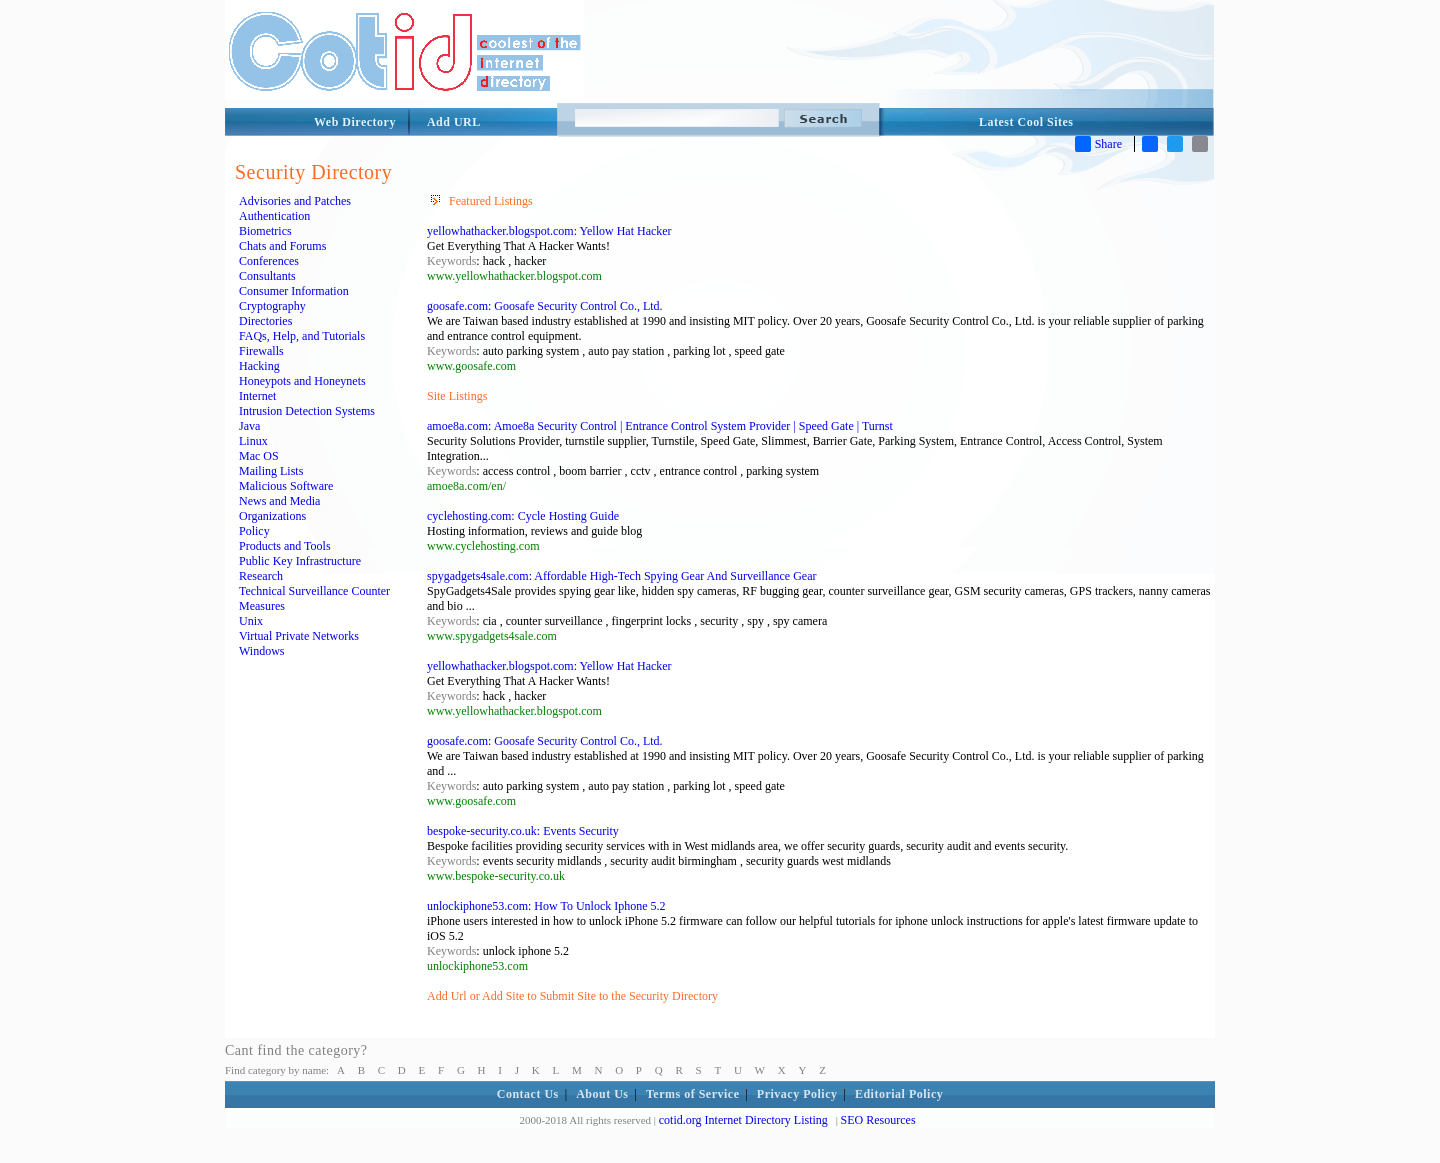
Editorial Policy (899, 1094)
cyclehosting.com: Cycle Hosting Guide (523, 516)
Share (1098, 144)
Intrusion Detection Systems (307, 411)
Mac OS (259, 456)
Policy (254, 531)
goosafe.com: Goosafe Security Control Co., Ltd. (545, 306)
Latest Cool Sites (1026, 122)
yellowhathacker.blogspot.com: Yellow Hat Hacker (549, 231)
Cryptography (272, 306)
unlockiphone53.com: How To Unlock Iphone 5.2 (546, 906)
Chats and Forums (282, 246)
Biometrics (265, 231)
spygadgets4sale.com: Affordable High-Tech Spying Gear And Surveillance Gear (622, 576)
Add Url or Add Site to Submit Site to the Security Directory (572, 996)
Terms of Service (693, 1094)
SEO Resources (878, 1120)
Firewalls (261, 351)
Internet (257, 396)
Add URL (454, 122)
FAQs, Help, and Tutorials (302, 336)
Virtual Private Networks (299, 636)
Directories (265, 321)
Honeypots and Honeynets (302, 381)
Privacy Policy (797, 1094)
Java (249, 426)
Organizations (272, 516)
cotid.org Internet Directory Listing (743, 1120)
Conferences (269, 261)
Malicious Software (286, 486)
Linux (253, 441)
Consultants (267, 276)
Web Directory (355, 122)
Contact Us (528, 1094)
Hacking (259, 366)
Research (261, 576)
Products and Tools (285, 546)
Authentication (274, 216)
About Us (602, 1094)
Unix (251, 621)
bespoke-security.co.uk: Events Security (523, 831)
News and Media (279, 501)
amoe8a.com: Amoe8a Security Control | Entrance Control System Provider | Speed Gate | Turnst (660, 426)
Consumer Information (294, 291)
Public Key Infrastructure (300, 561)
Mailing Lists (271, 471)
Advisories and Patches (295, 201)
